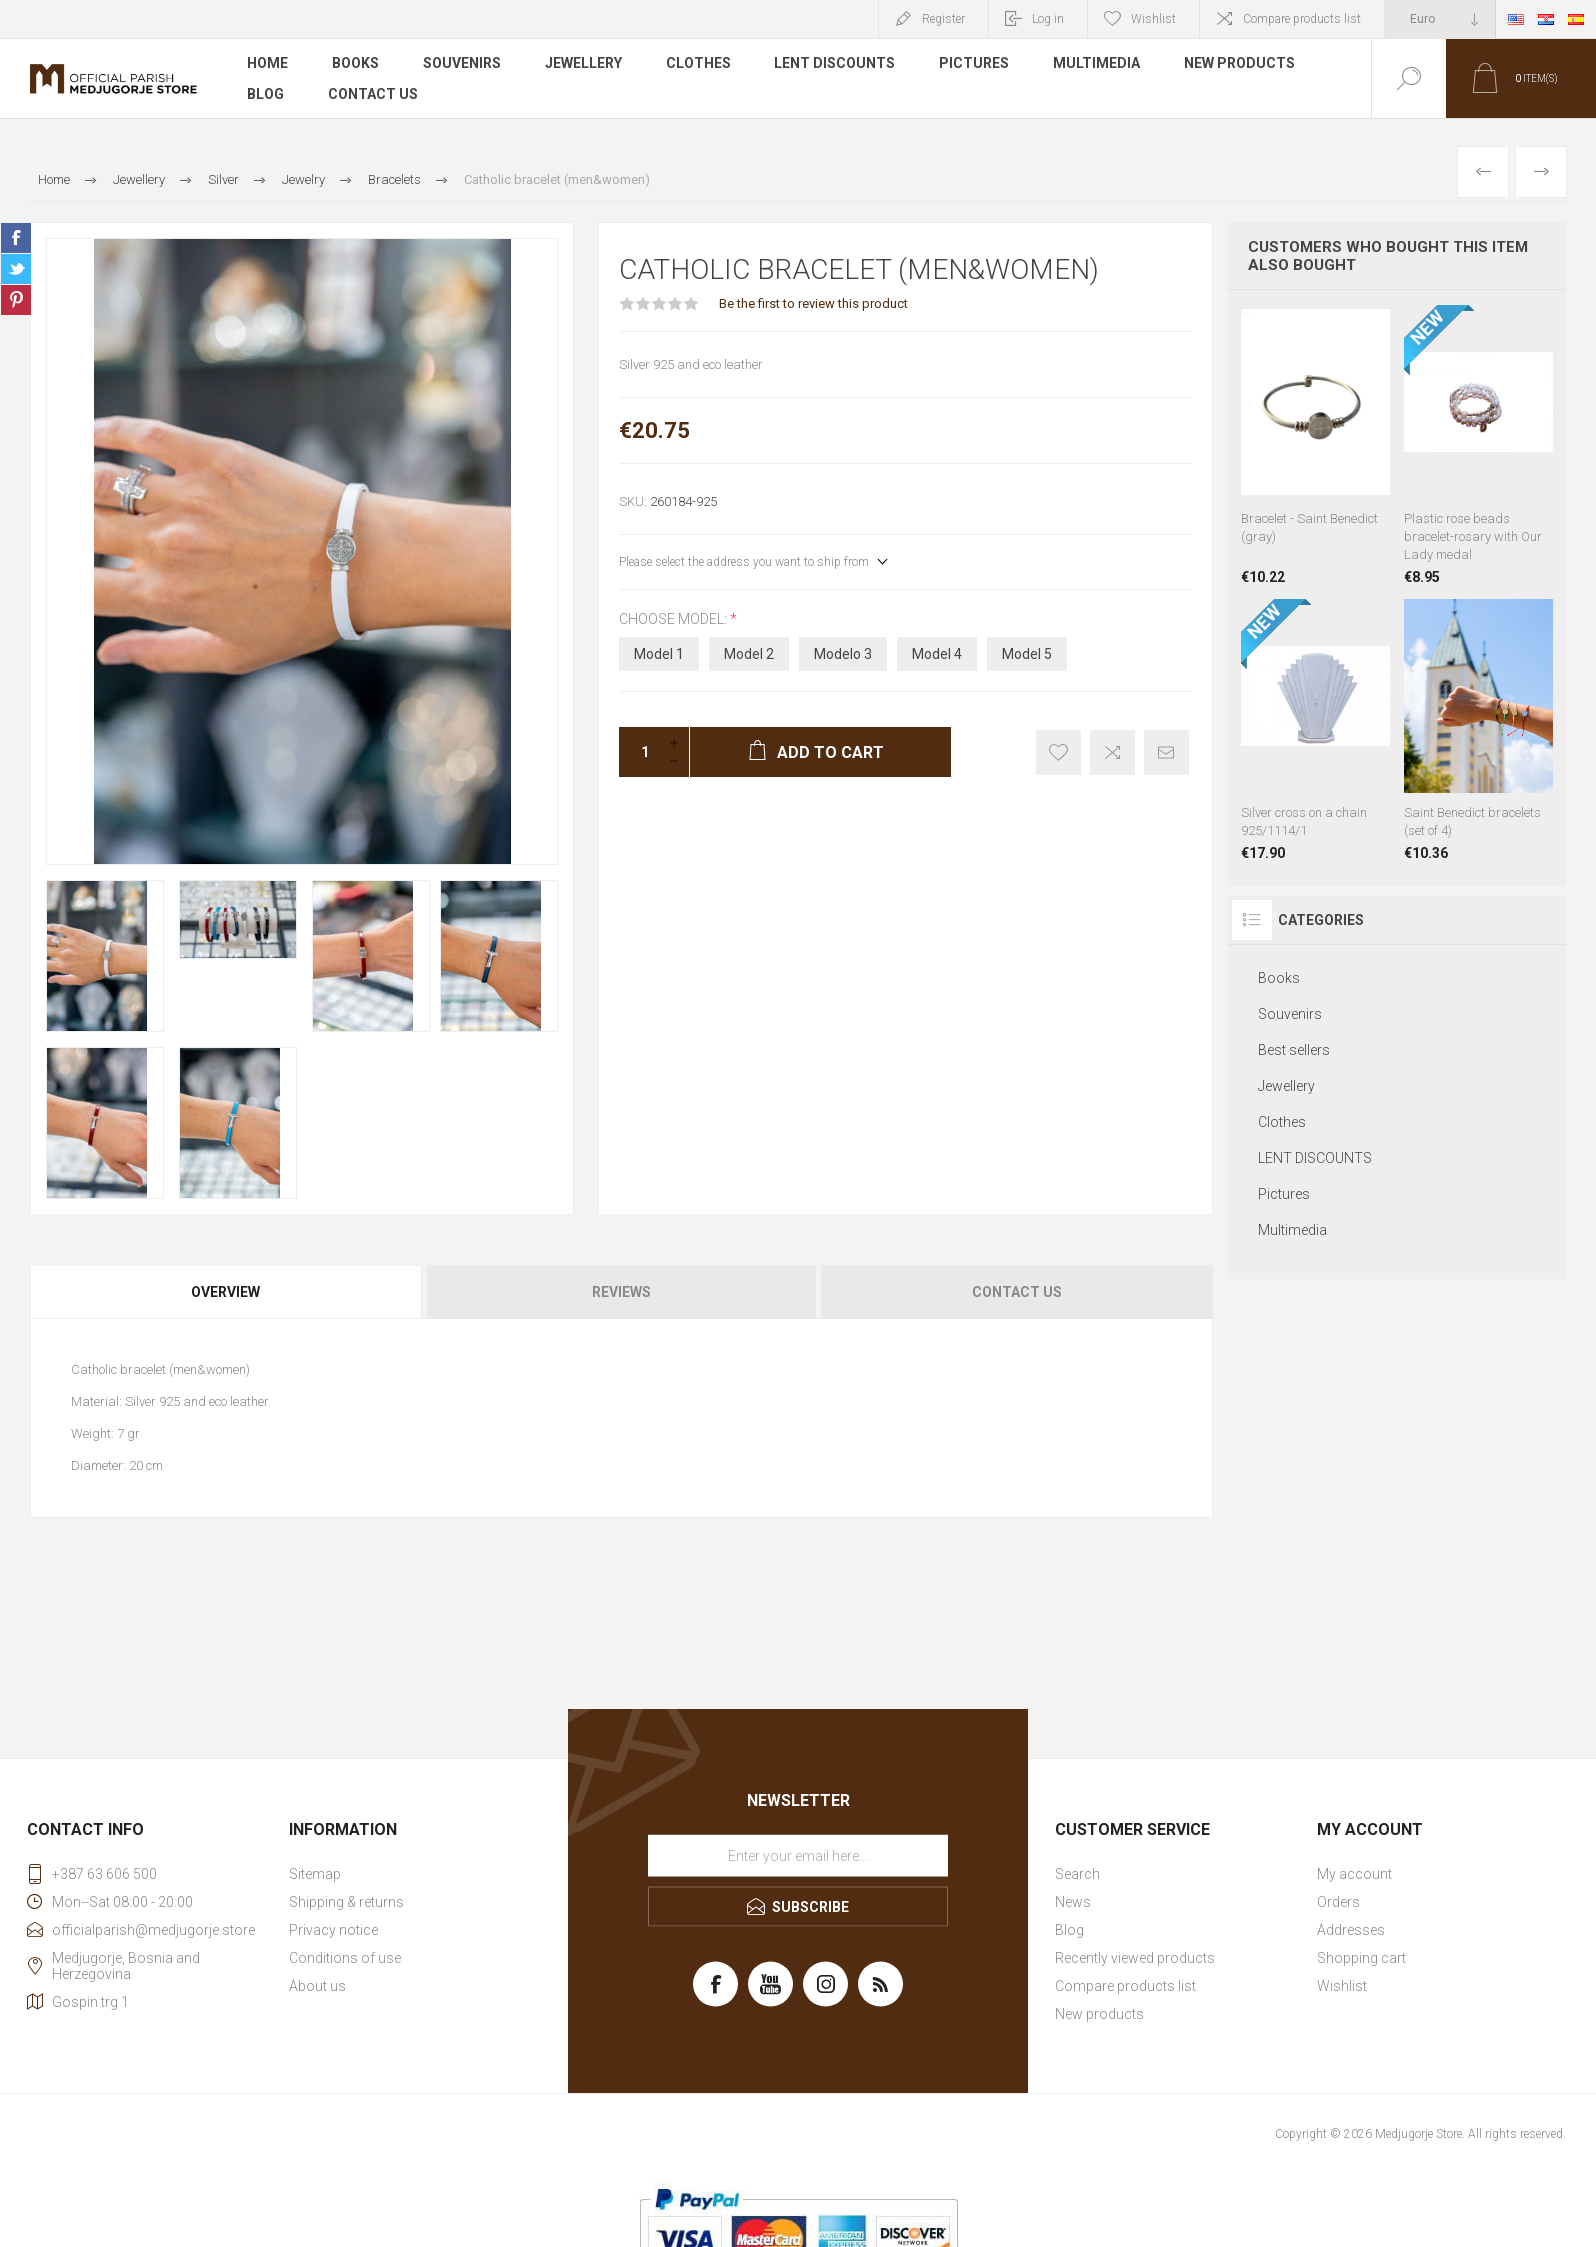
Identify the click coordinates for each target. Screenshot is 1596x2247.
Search (1077, 1874)
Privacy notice (333, 1930)
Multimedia (1097, 64)
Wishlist (1342, 1986)
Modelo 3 (843, 654)
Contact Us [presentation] (1017, 1292)
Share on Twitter (16, 269)
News (1073, 1902)
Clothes (698, 64)
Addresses (1351, 1930)
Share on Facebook (16, 238)
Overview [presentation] (225, 1292)
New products (1240, 64)
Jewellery (583, 64)
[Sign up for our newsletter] (798, 1856)
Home (267, 64)
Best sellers (1294, 1050)
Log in (1048, 19)
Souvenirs (462, 64)
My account (1354, 1874)
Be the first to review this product (813, 303)
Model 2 (749, 654)
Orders (1338, 1902)
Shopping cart (1361, 1958)
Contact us (373, 94)
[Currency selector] (1440, 19)
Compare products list (1302, 19)
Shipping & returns (346, 1902)
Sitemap (315, 1874)
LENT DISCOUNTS (835, 64)
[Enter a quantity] (639, 752)
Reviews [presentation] (621, 1292)
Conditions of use (345, 1958)
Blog (265, 94)
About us (317, 1986)
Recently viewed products (1135, 1958)
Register (943, 19)
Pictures (975, 64)
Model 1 (659, 654)
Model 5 (1027, 654)
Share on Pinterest (16, 300)
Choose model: (674, 619)
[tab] (227, 1292)
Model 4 (937, 654)
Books (355, 64)
